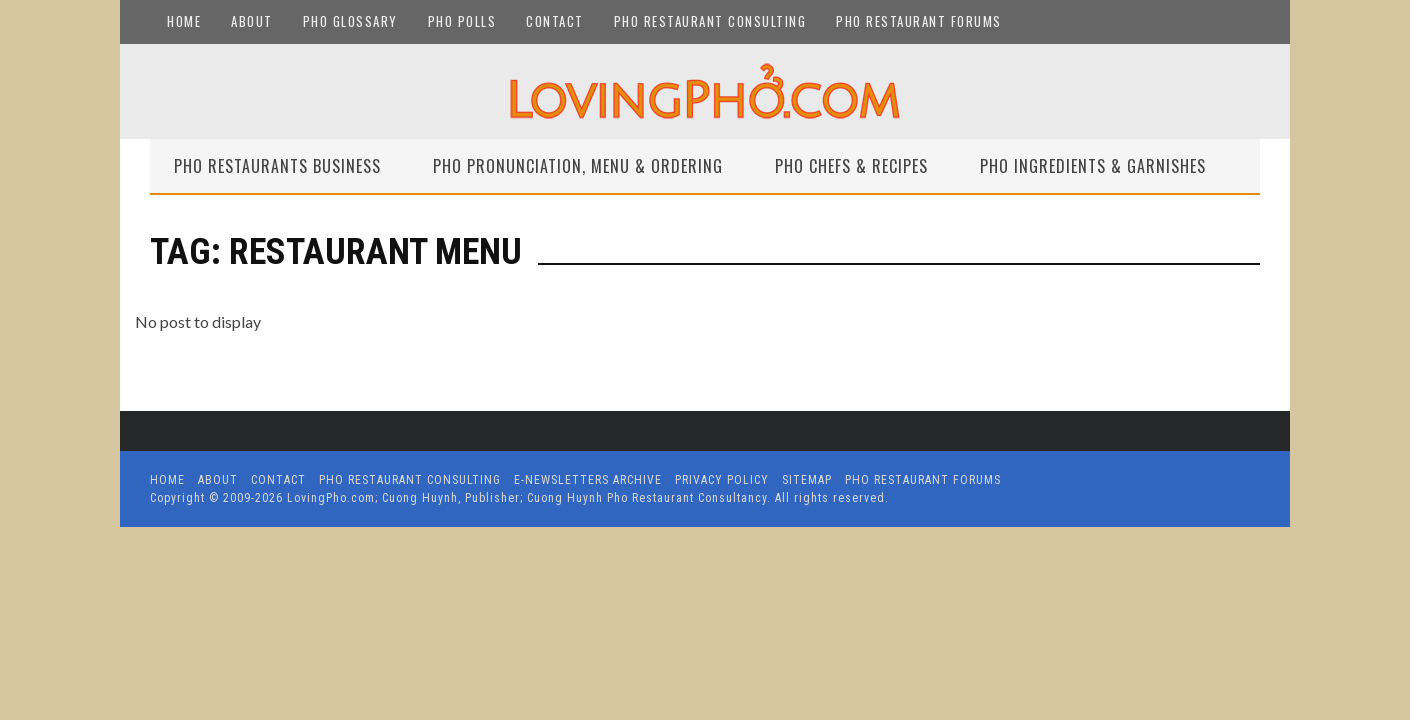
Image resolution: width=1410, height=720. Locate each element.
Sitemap (807, 480)
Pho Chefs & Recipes (851, 166)
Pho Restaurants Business (277, 166)
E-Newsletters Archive (588, 480)
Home (184, 21)
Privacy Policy (722, 480)
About (252, 21)
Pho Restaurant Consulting (710, 21)
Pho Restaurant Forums (919, 21)
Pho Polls (462, 21)
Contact (555, 21)
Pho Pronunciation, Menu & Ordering (578, 166)
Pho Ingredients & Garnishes (1093, 166)
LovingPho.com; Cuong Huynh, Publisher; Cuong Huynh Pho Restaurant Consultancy (527, 498)
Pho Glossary (350, 21)
